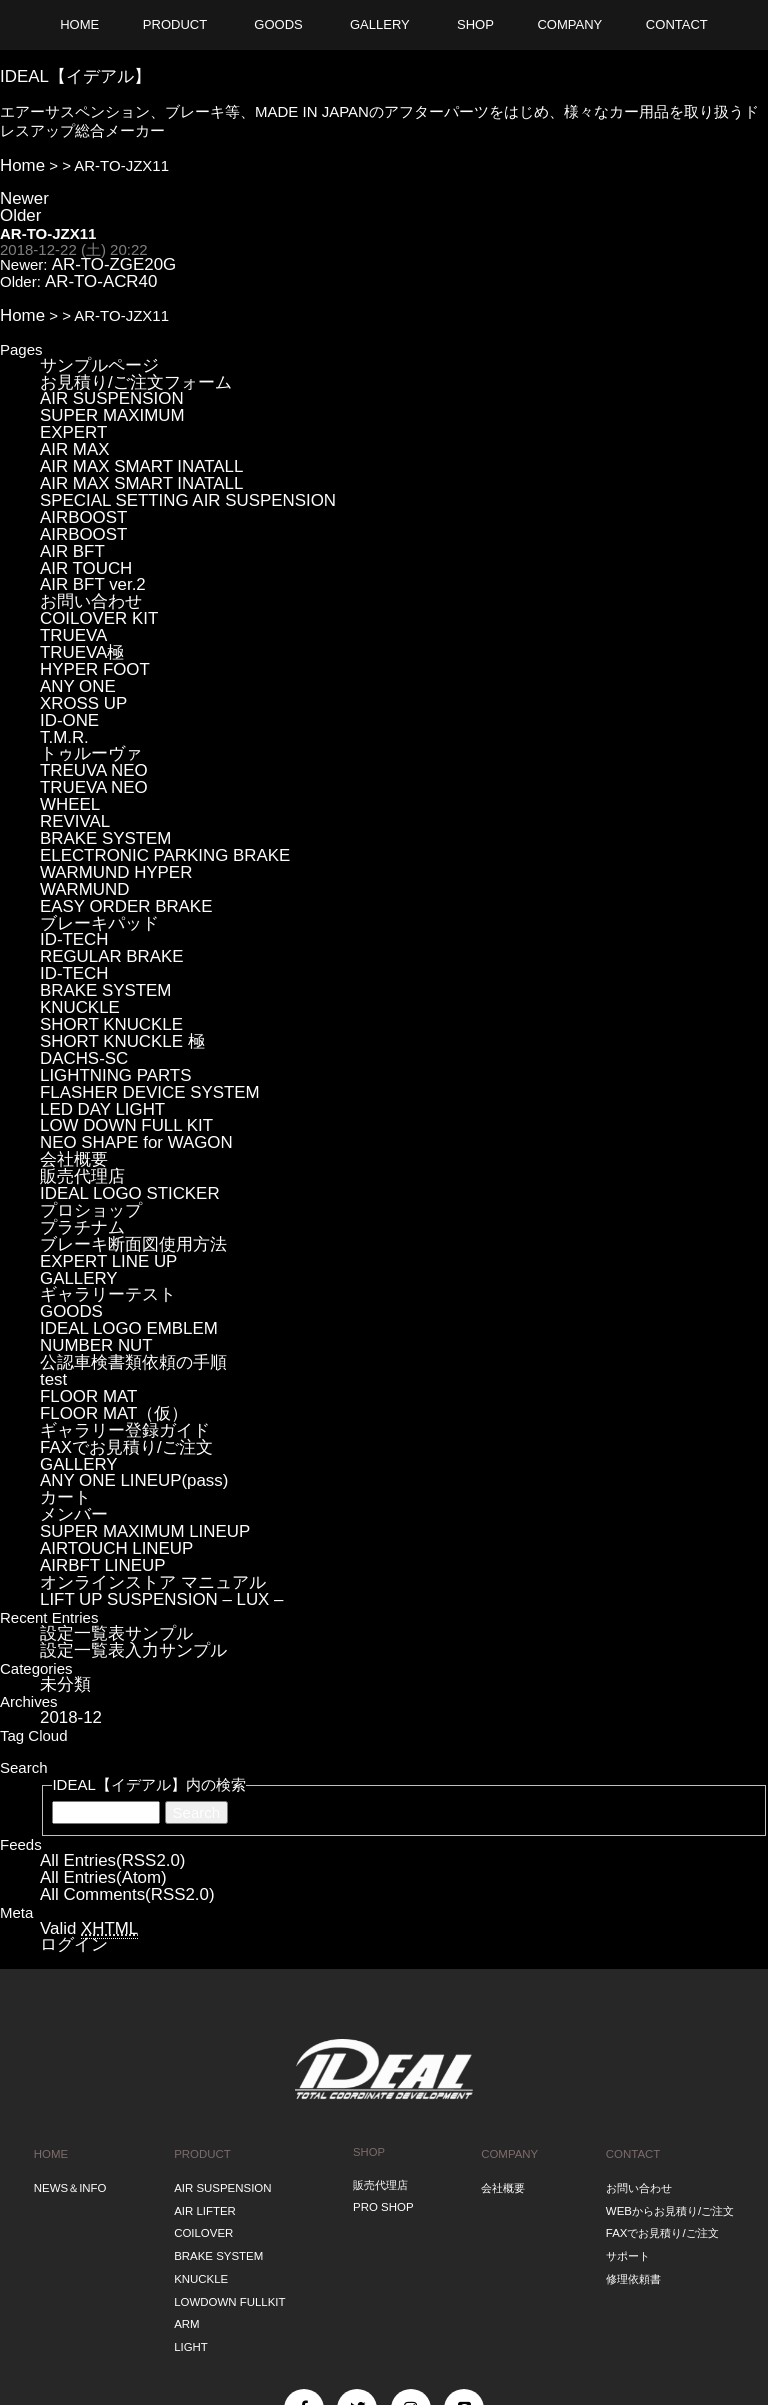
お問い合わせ (85, 557)
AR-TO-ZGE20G (106, 253)
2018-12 (67, 1553)
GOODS (68, 1187)
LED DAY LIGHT (95, 1007)
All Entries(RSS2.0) (104, 1694)
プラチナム (77, 1112)
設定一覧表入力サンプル (122, 1489)
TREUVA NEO (88, 707)
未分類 (62, 1521)
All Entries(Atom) (96, 1709)
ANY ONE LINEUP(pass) (123, 1337)
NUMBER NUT (90, 1217)
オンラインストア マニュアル (139, 1427)
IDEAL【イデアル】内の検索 (148, 1618)
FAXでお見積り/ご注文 (116, 1307)
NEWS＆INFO (70, 2006)
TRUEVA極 (77, 602)
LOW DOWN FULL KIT (117, 1022)
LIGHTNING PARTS (107, 977)
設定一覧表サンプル (107, 1474)
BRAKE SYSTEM (98, 767)
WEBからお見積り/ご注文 (670, 2025)
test (52, 1247)
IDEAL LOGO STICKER (120, 1082)
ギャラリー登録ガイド (115, 1292)
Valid (83, 1757)
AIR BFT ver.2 (87, 542)
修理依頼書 (633, 2083)
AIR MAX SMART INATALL (130, 437)
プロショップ (85, 1097)
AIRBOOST (79, 482)
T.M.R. (61, 677)
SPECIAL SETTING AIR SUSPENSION (171, 467)
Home (20, 160)
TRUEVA (70, 587)
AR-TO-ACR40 (94, 268)
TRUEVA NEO (88, 722)
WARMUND (79, 812)
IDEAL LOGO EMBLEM (119, 1202)
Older (18, 206)
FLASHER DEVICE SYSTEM (137, 992)
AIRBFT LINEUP (95, 1412)
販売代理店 (77, 1067)
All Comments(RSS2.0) (117, 1724)
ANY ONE (73, 632)
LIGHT (191, 2140)
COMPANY (509, 1975)
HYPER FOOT (89, 617)
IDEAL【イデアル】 (66, 73)
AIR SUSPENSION (104, 377)
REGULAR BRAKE (104, 872)
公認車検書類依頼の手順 (122, 1232)
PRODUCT (203, 1975)
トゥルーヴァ (85, 692)
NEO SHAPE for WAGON (125, 1037)
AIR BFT (69, 512)
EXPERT (70, 407)
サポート (628, 2063)
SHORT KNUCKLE (103, 932)
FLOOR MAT (83, 1262)
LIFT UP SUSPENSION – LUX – (148, 1442)
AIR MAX (71, 422)
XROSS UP (79, 647)
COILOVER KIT (92, 572)
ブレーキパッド (92, 842)
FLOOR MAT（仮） (105, 1277)
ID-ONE (66, 662)
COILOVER (204, 2044)
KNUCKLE (75, 917)
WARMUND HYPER (107, 797)
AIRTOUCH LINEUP (108, 1397)
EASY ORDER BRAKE (116, 827)
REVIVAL (71, 752)
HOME (51, 1975)
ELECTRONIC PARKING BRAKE (151, 782)
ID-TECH (70, 857)
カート (62, 1352)
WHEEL (66, 737)
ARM (187, 2121)
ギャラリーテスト (100, 1172)
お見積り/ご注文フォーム (124, 362)
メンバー (70, 1367)
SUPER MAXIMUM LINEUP (133, 1382)
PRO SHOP (382, 2025)
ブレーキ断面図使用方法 (122, 1127)
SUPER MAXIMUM (104, 392)
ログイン (70, 1771)
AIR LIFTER (205, 2025)
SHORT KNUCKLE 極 (113, 947)
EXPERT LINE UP (101, 1142)
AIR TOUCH (81, 527)
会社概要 (70, 1052)
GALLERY (74, 1157)
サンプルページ (92, 347)
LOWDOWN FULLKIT (229, 2102)
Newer (21, 191)
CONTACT (633, 1975)
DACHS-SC (79, 962)
